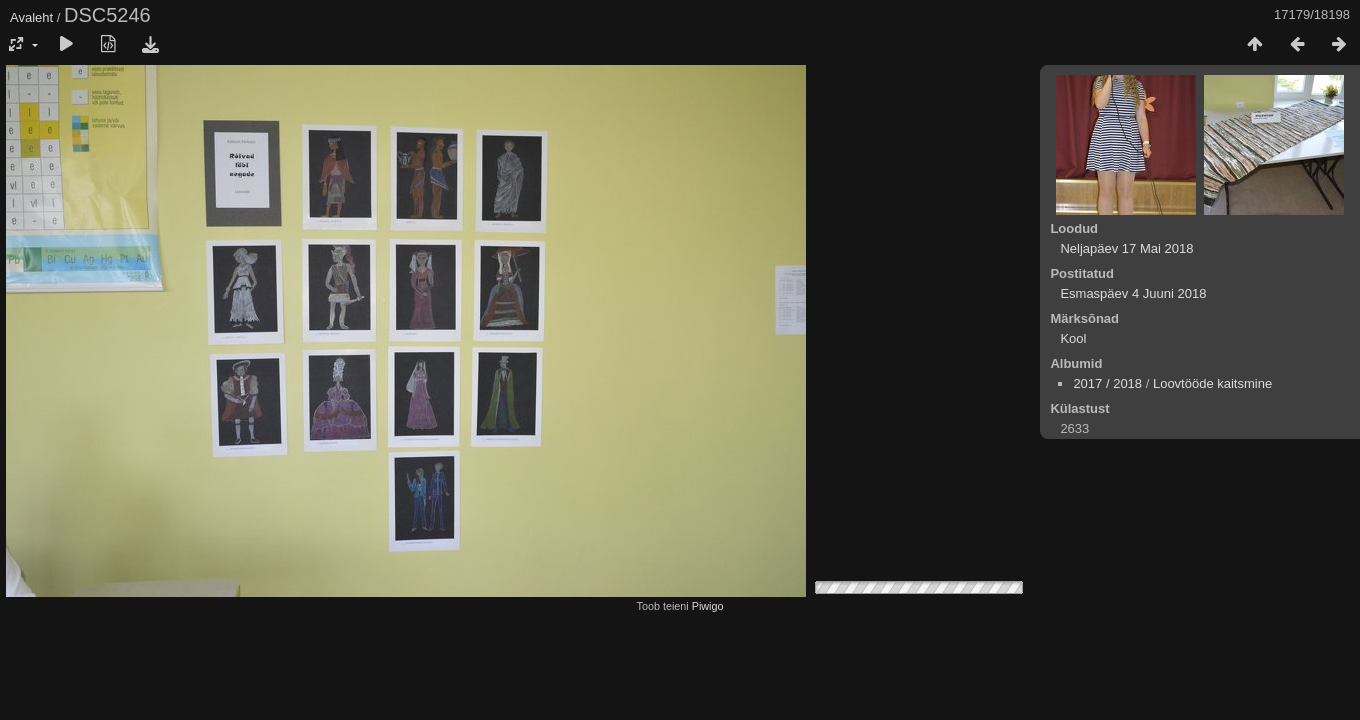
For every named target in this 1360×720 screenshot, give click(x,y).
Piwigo (708, 606)
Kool (1073, 338)
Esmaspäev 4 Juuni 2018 (1133, 293)
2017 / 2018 (1107, 383)
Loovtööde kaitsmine (1212, 383)
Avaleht (31, 17)
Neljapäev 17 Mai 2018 (1126, 248)
